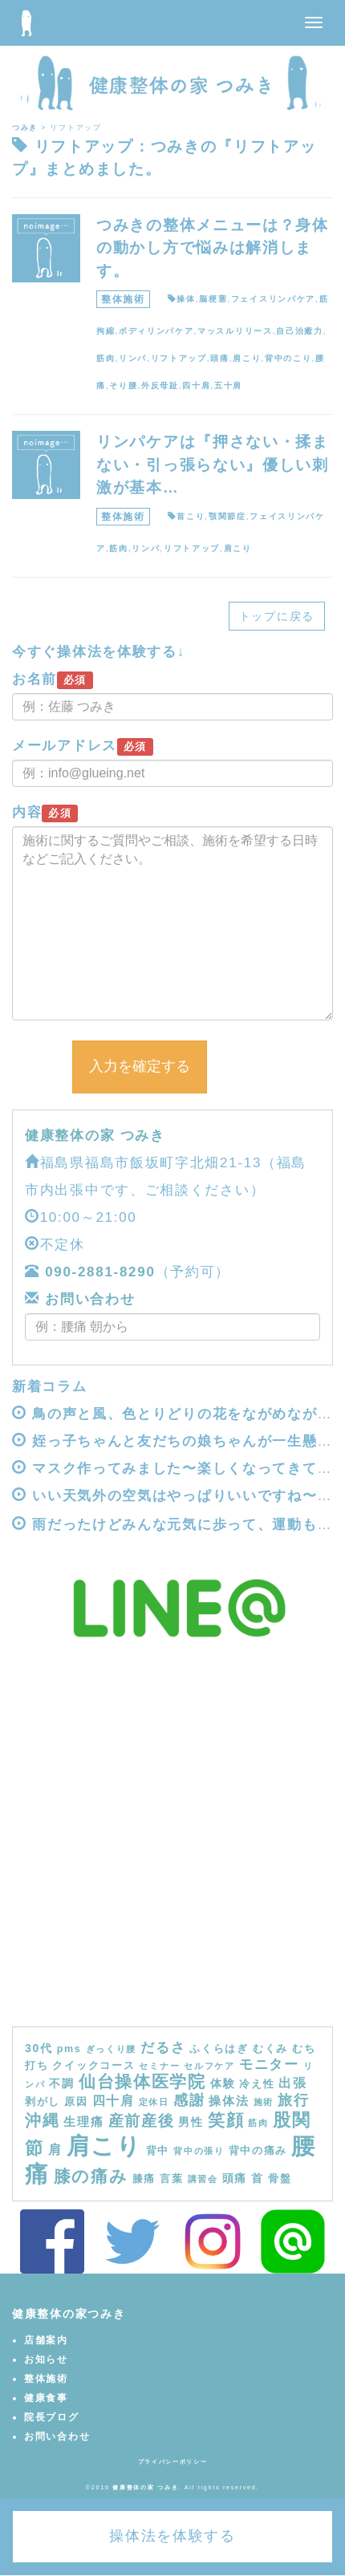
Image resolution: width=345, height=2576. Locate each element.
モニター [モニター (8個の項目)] (269, 2064)
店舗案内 (46, 2340)
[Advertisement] (172, 1845)
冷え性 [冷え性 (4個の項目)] (256, 2084)
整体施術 (123, 299)
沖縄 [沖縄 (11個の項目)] (42, 2120)
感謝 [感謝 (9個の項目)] (189, 2100)
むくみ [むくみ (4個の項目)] (270, 2049)
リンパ (133, 358)
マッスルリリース (235, 331)
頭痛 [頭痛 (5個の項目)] (234, 2178)
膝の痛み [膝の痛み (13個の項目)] (91, 2176)
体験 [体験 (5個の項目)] (222, 2083)
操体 (186, 298)
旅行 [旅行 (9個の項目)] (293, 2100)
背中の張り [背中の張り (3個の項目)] (199, 2151)
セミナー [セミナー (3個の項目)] (159, 2066)
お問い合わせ (88, 1299)
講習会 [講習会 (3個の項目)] (203, 2179)
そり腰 (123, 385)
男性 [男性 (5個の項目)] (190, 2122)
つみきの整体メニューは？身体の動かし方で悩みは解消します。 (212, 248)
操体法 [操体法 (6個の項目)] (229, 2100)
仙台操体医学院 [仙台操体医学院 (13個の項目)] (142, 2081)
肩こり (247, 358)
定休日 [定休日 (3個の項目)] (154, 2102)
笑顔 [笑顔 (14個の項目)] (226, 2120)
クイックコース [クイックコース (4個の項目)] (93, 2065)
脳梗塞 (213, 298)
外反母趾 (160, 385)
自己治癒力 (299, 331)
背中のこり (288, 358)
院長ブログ (51, 2417)
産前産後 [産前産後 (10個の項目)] (141, 2120)
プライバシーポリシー (173, 2461)
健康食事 (46, 2398)
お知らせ (46, 2359)
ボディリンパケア (156, 331)
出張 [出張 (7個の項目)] (292, 2082)
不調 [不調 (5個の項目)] (61, 2083)
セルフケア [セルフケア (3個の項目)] (209, 2066)
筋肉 (105, 358)
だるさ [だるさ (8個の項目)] (162, 2047)
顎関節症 (227, 516)
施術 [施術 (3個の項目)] (264, 2102)
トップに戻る (277, 616)
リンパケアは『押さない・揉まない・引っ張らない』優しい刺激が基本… (212, 464)
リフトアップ (179, 358)
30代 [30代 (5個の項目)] (39, 2048)
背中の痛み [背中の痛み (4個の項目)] (258, 2150)
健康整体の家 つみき (95, 1135)
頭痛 (219, 358)
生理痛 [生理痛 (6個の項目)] (83, 2121)
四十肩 (196, 385)
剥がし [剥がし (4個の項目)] (42, 2101)
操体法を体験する (172, 2536)
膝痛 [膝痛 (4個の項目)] (144, 2179)
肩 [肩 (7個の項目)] (55, 2149)
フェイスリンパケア (273, 298)
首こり (191, 516)
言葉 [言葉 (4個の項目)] (171, 2179)
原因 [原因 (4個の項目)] (75, 2101)
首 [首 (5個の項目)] (257, 2178)
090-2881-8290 (100, 1272)
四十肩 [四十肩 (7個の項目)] (113, 2100)
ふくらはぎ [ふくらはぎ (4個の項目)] (219, 2049)
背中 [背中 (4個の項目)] (157, 2150)
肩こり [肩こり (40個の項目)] (104, 2145)
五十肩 (228, 385)
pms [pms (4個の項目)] (69, 2049)
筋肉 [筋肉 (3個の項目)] (258, 2123)
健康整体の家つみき (68, 2313)
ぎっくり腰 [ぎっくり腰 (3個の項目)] (111, 2049)
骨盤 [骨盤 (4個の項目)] (279, 2179)
